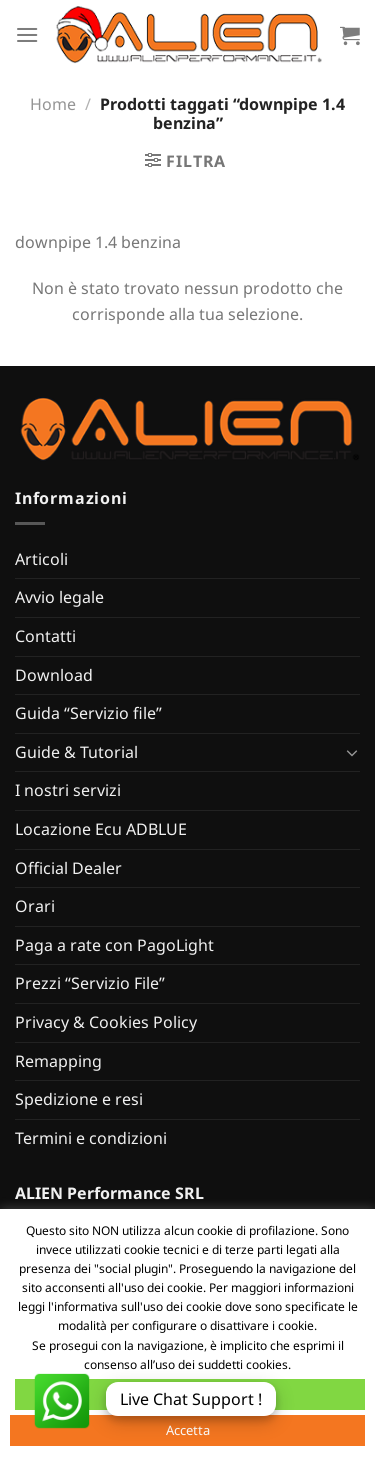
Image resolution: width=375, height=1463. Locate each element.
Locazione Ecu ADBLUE (101, 829)
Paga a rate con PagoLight (114, 945)
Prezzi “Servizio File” (90, 983)
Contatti (45, 636)
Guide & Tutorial (76, 752)
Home (53, 104)
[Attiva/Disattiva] (352, 752)
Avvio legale (59, 597)
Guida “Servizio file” (88, 713)
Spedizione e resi (79, 1099)
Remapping (58, 1061)
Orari (35, 906)
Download (54, 675)
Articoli (41, 559)
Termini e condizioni (91, 1138)
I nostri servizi (68, 790)
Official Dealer (68, 868)
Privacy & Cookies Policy (106, 1022)
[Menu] (27, 34)
